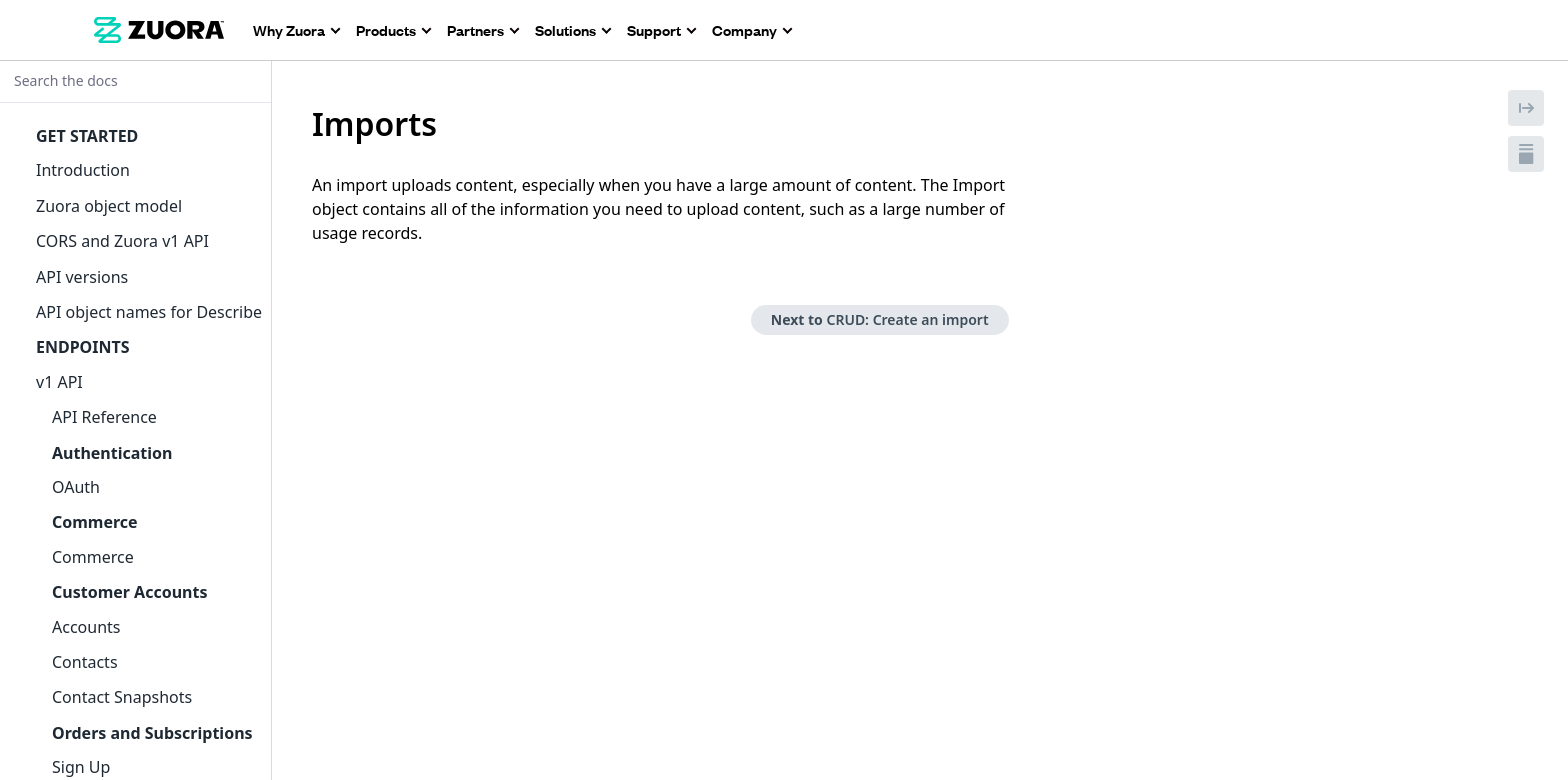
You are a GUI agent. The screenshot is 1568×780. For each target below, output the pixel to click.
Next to (880, 319)
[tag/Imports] (301, 124)
